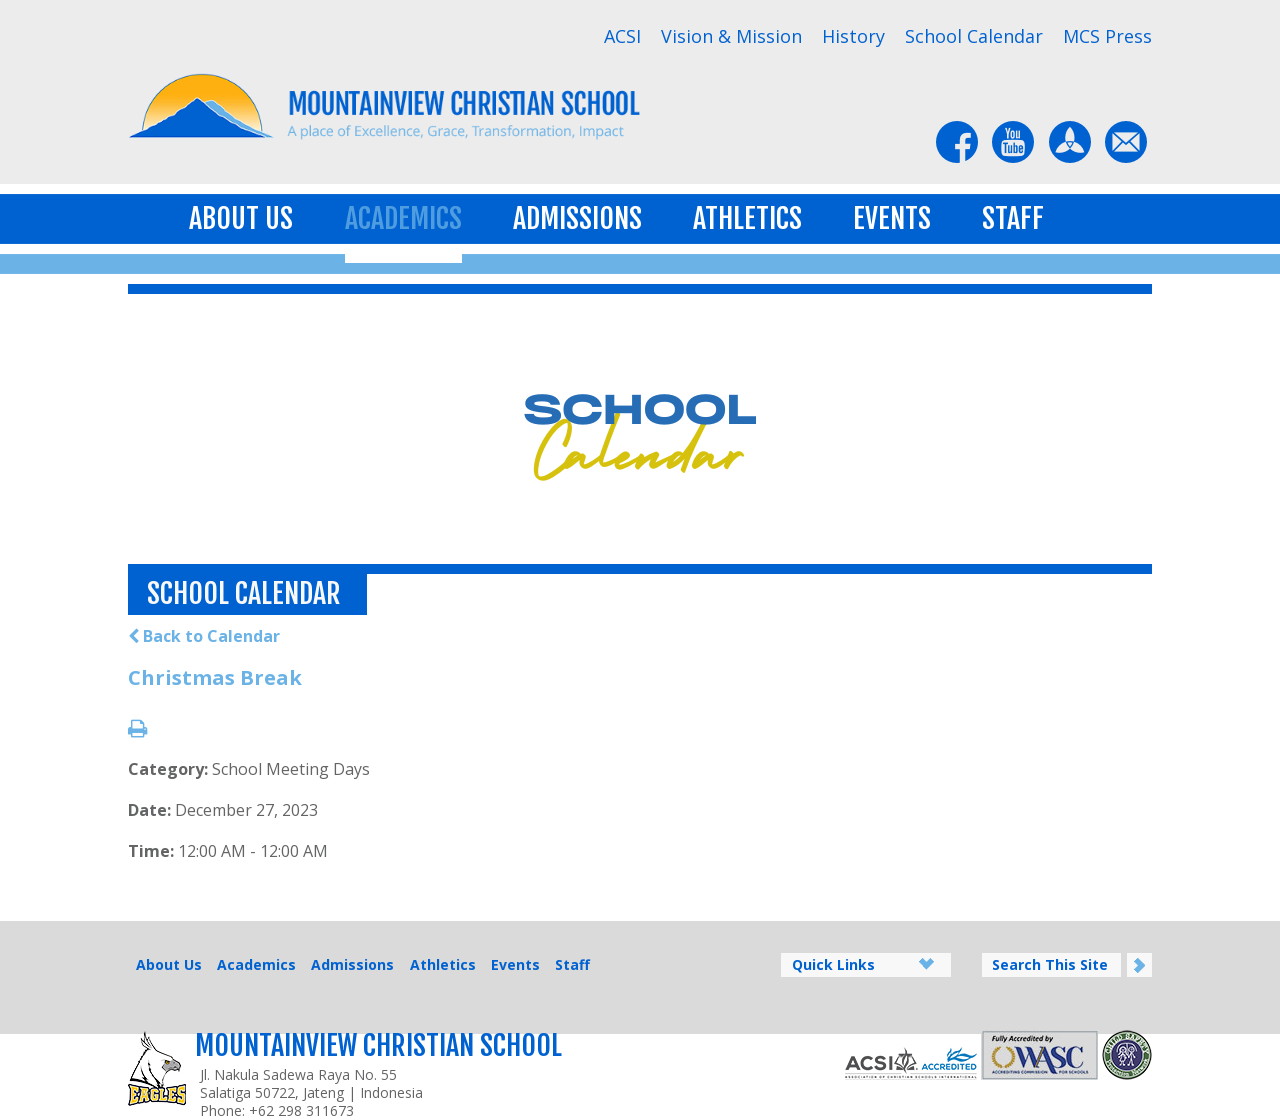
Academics (403, 218)
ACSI (622, 36)
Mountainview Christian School (378, 1045)
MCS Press (1107, 36)
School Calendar (974, 36)
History (853, 36)
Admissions (577, 218)
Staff (1013, 218)
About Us (241, 218)
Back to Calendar (204, 636)
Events (892, 218)
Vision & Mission (731, 36)
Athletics (747, 218)
